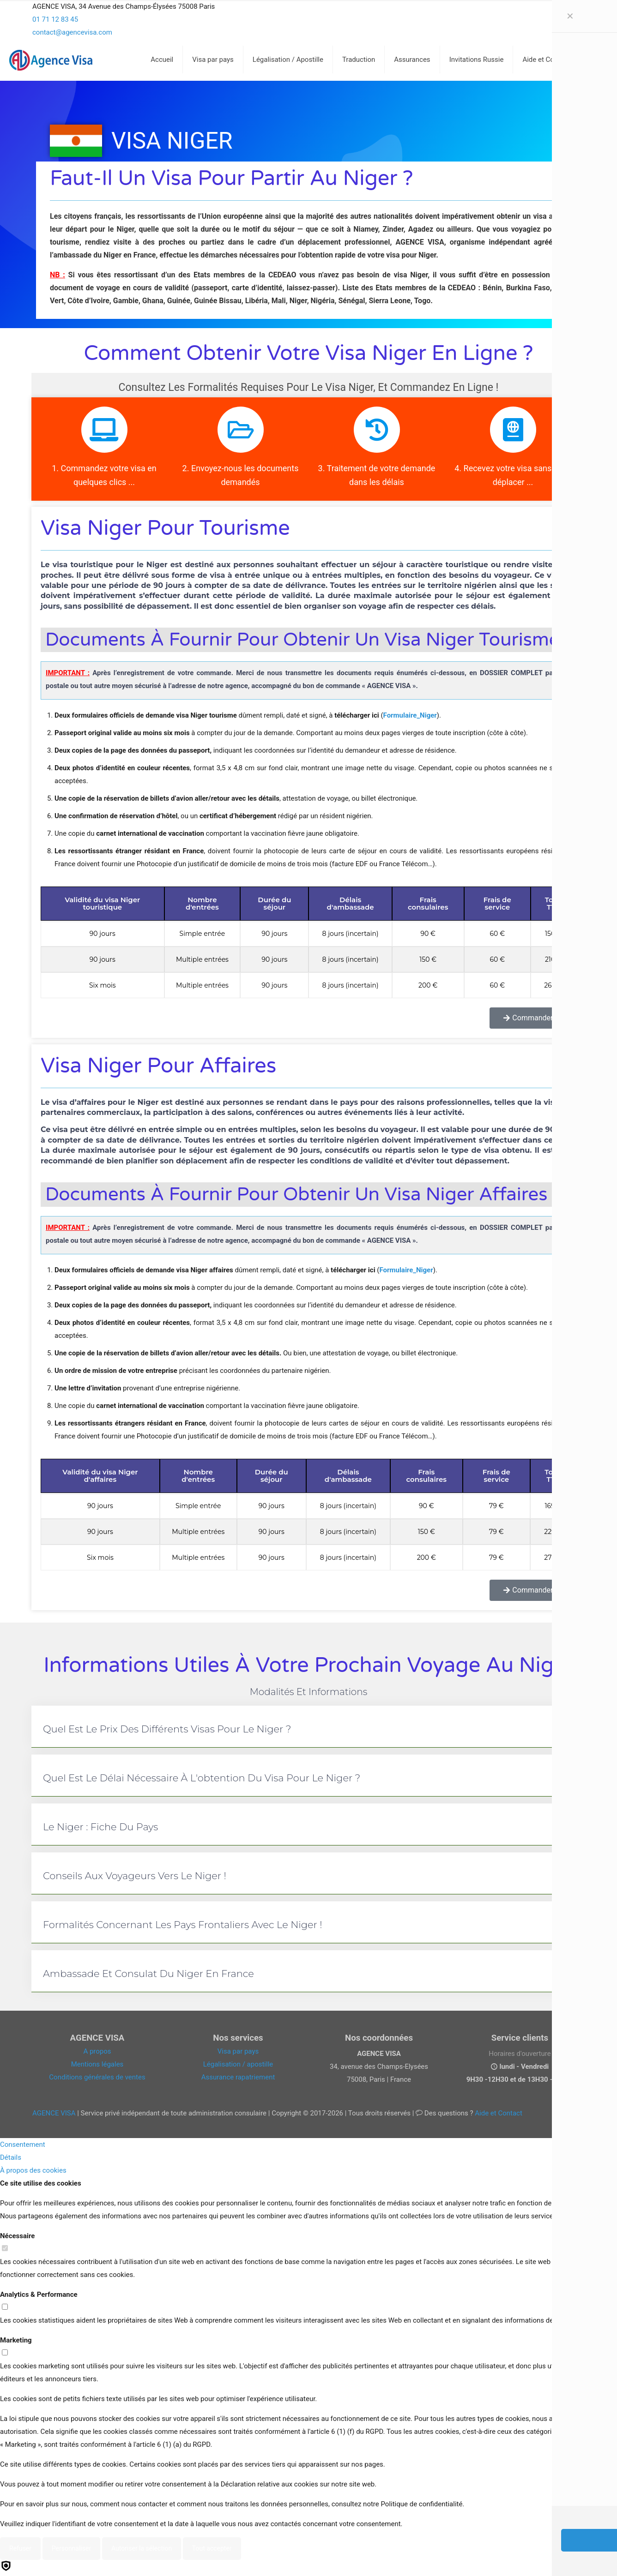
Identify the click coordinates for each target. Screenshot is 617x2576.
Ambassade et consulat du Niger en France (148, 1973)
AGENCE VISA (53, 2113)
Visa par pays (238, 2051)
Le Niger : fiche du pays (100, 1827)
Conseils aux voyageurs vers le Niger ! (134, 1875)
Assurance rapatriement (238, 2077)
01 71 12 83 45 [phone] (55, 19)
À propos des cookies (33, 2170)
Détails (10, 2157)
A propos (97, 2051)
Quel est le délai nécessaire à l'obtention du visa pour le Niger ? (201, 1778)
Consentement (22, 2144)
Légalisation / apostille (238, 2064)
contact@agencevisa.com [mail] (72, 32)
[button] (308, 1727)
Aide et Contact (498, 2113)
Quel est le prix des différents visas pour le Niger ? (167, 1729)
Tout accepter (212, 2548)
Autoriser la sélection (141, 2548)
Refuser (20, 2548)
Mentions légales (97, 2064)
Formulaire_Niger (410, 715)
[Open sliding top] (308, 10)
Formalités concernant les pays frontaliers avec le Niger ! (182, 1924)
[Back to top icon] (572, 2557)
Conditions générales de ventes (97, 2077)
